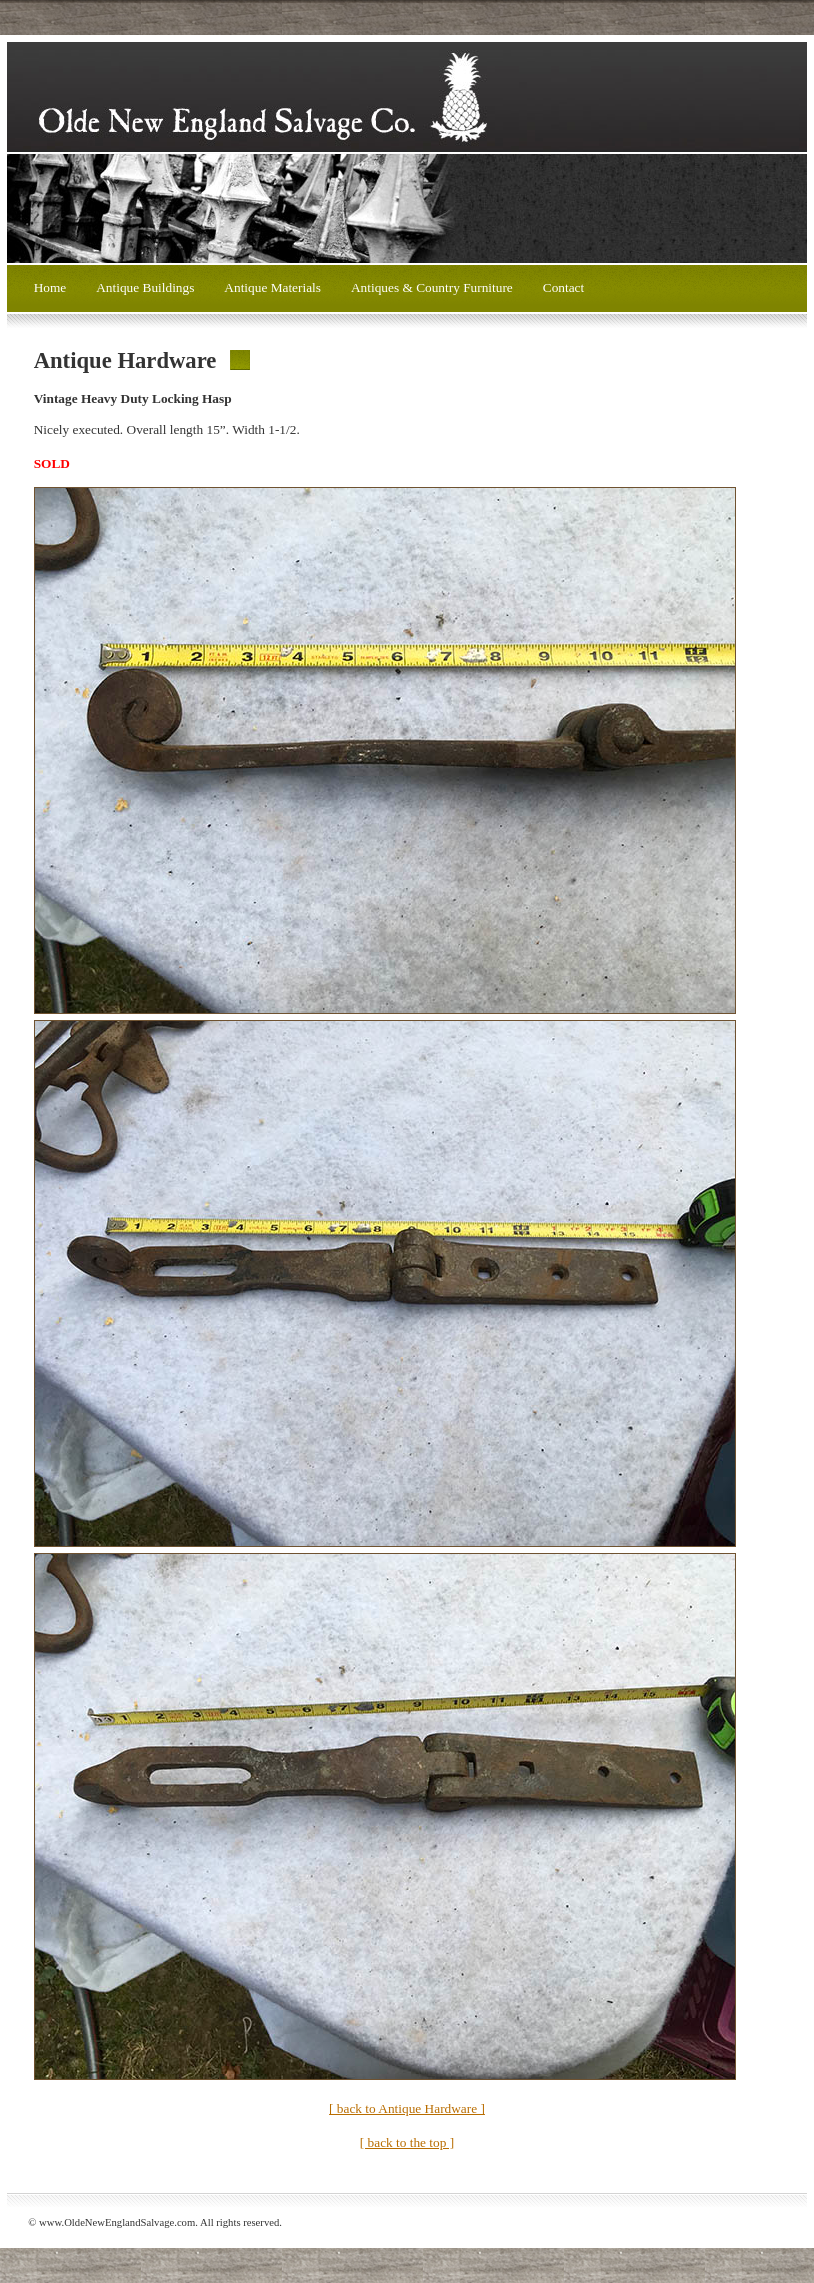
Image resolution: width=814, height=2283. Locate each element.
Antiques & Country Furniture (432, 287)
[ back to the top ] (407, 2142)
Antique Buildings (145, 287)
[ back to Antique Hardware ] (407, 2108)
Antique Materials (272, 287)
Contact (563, 287)
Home (50, 287)
